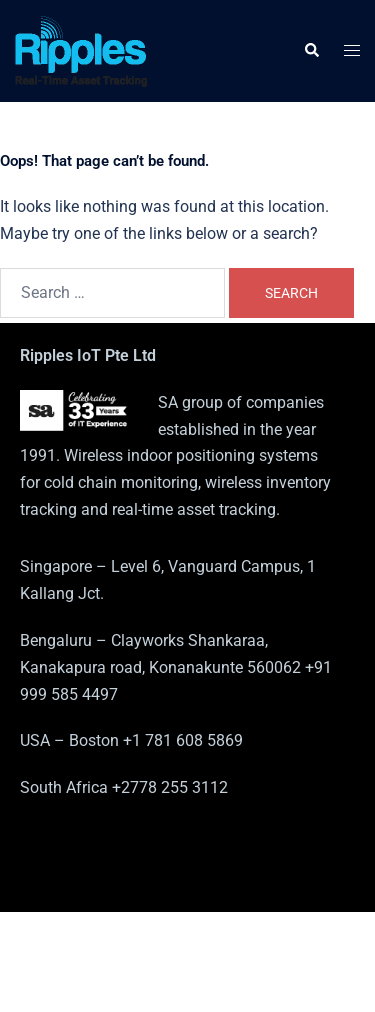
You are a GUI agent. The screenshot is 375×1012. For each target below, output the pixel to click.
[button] (311, 51)
